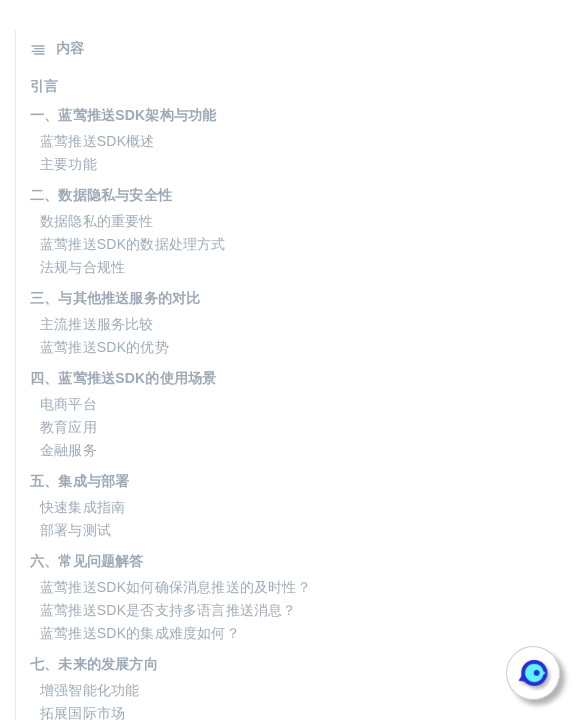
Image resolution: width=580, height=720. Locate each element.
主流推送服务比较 (97, 324)
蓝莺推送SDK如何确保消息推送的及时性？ (175, 587)
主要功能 (68, 164)
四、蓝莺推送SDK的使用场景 (123, 378)
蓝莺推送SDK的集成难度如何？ (140, 633)
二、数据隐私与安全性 (101, 195)
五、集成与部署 (79, 481)
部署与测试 (75, 530)
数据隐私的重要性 (97, 221)
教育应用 (68, 427)
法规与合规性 (82, 267)
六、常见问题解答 (87, 561)
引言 (44, 86)
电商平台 (68, 404)
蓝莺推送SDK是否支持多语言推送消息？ (168, 610)
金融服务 (68, 450)
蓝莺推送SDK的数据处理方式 (133, 244)
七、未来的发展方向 (94, 664)
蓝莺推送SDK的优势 (104, 347)
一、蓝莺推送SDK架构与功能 (123, 115)
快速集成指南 (82, 507)
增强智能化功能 (89, 690)
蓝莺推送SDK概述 (97, 141)
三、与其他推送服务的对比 (115, 298)
